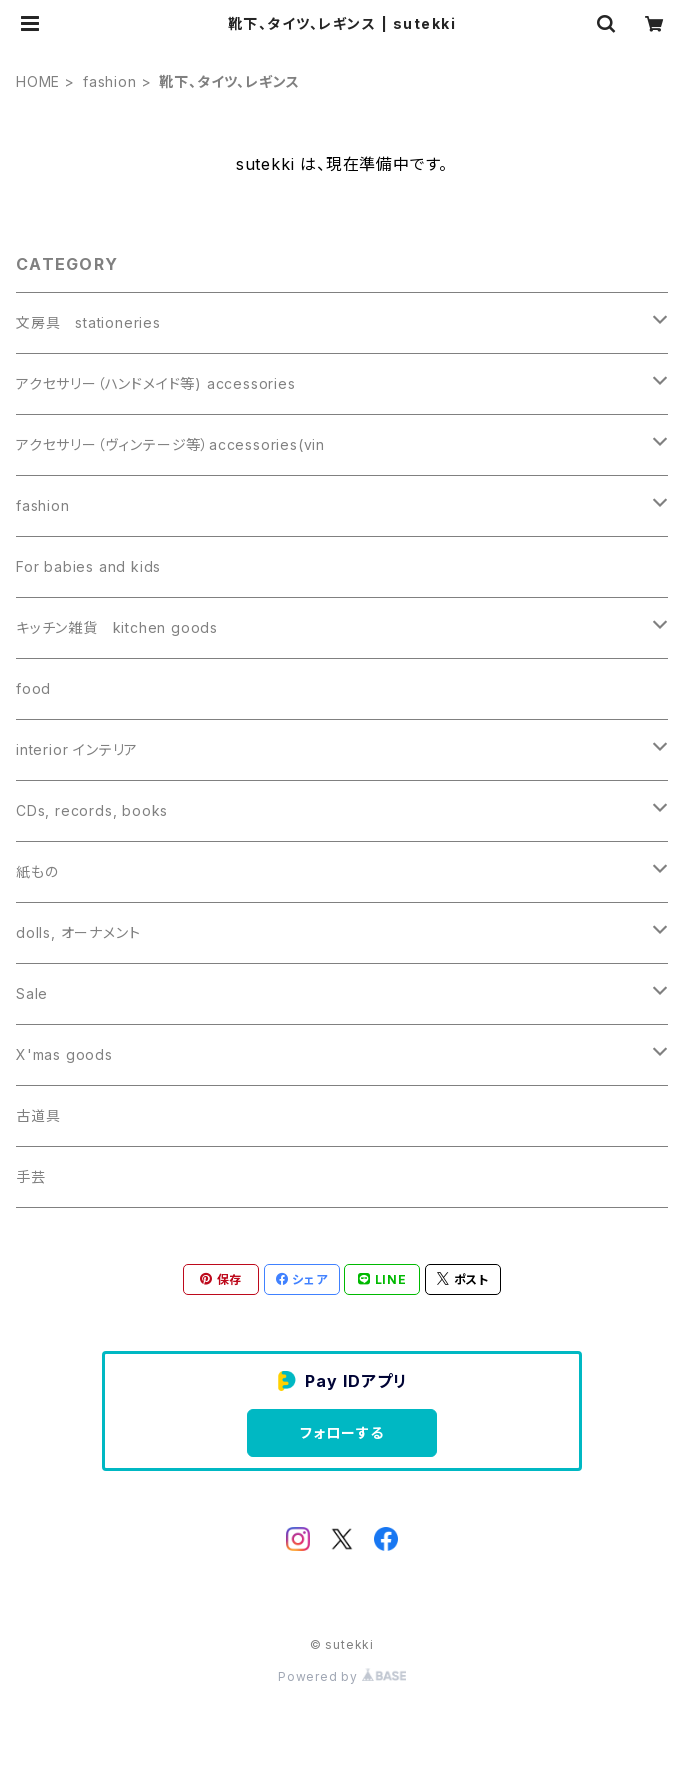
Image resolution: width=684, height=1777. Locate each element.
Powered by (342, 1676)
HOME (38, 81)
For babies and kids (88, 566)
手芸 (31, 1176)
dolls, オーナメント (78, 932)
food (33, 688)
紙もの (37, 871)
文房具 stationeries (88, 322)
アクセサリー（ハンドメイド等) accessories (156, 383)
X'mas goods (64, 1054)
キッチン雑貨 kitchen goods (117, 627)
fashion (110, 81)
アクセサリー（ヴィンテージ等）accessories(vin (170, 444)
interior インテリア (77, 749)
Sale (32, 993)
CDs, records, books (92, 810)
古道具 (38, 1115)
